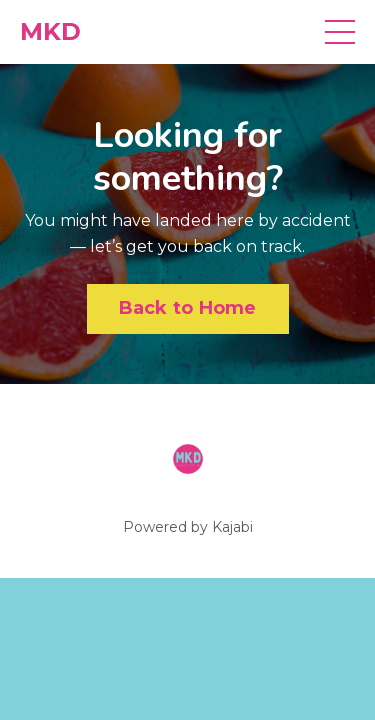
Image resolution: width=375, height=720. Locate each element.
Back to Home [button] (188, 308)
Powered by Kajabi (188, 527)
